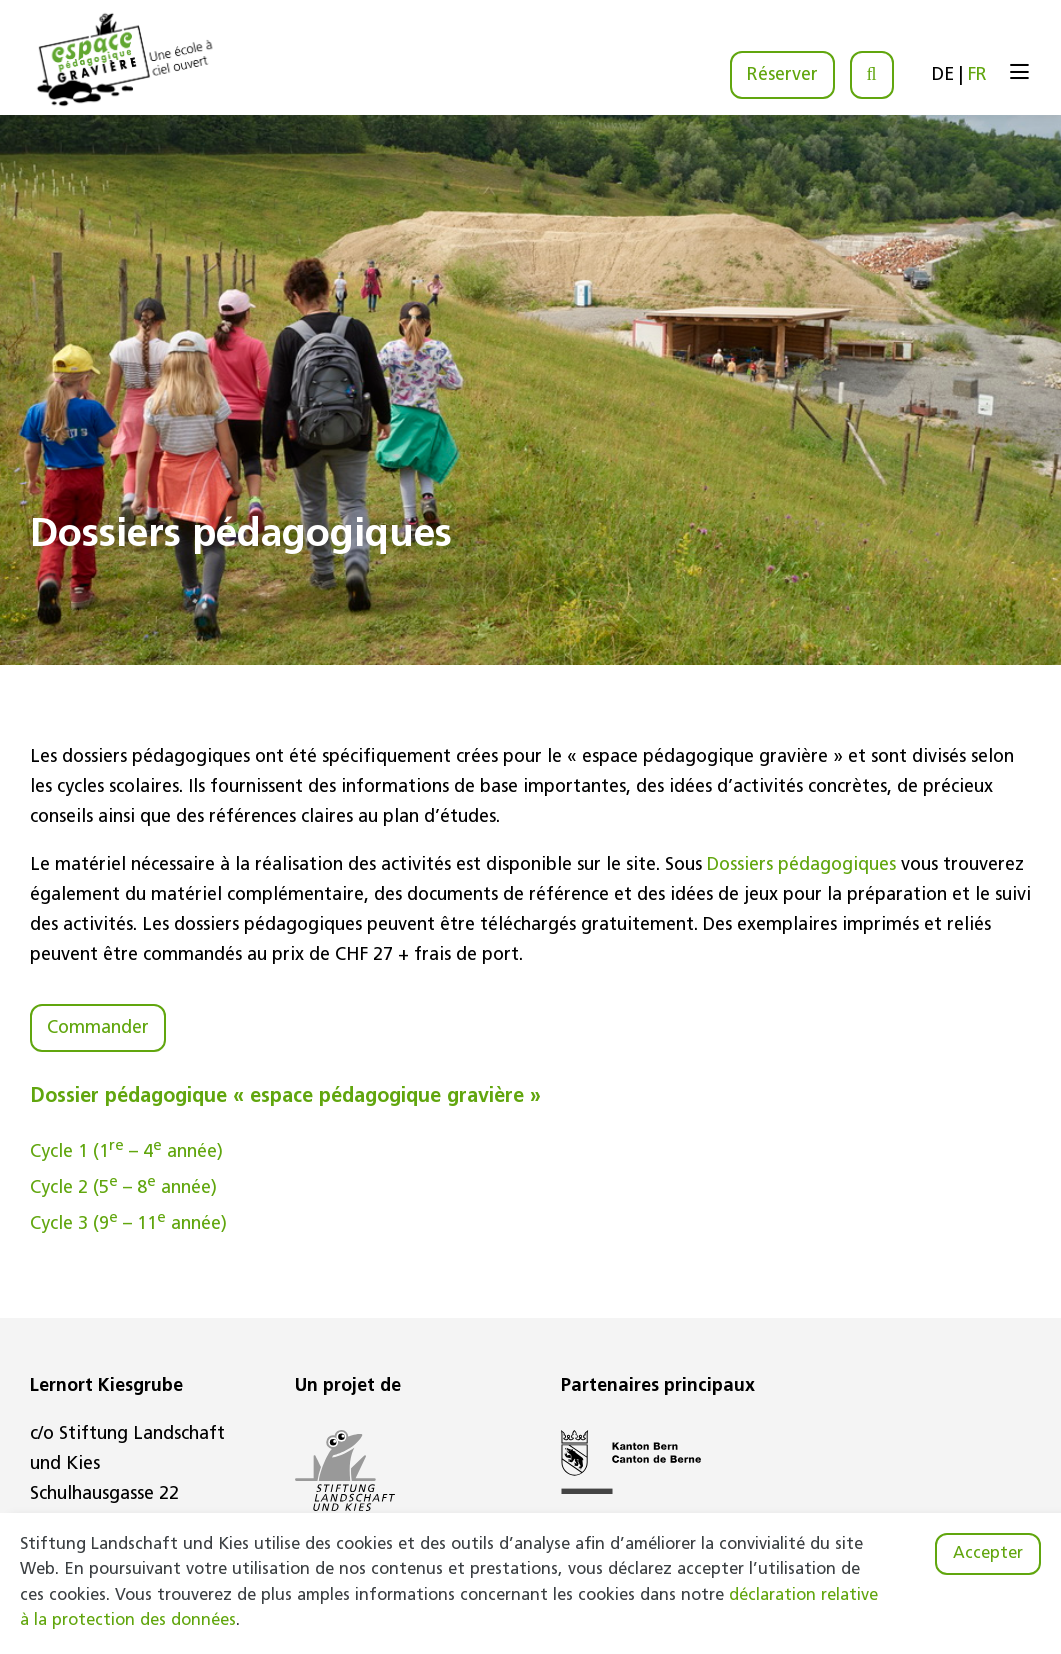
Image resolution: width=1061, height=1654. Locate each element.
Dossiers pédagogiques (801, 865)
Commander (98, 1028)
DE (943, 75)
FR (977, 75)
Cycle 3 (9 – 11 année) (128, 1224)
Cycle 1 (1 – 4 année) (126, 1152)
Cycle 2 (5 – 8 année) (123, 1188)
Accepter (988, 1554)
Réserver (782, 75)
